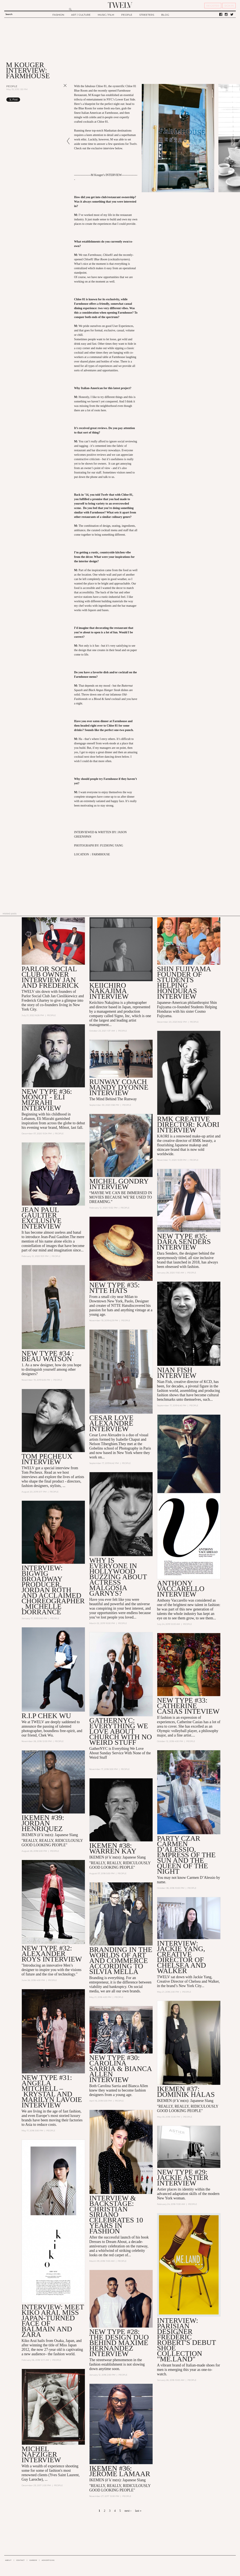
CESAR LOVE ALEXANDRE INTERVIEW (111, 1423)
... (46, 2479)
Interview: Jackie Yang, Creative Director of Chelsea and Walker (181, 1957)
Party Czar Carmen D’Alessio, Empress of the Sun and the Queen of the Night (186, 1854)
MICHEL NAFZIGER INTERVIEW (41, 2454)
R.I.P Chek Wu (46, 1716)
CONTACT (20, 2560)
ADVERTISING (48, 2560)
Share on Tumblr (56, 99)
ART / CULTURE (81, 14)
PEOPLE (126, 14)
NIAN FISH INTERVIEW (176, 1372)
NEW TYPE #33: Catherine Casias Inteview (188, 1705)
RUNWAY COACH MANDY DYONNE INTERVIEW (118, 1087)
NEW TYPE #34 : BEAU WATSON (48, 1356)
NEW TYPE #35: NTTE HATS (114, 1287)
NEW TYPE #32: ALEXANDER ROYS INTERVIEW (52, 1953)
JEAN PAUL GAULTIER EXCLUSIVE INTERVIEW (42, 1218)
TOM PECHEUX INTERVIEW (47, 1459)
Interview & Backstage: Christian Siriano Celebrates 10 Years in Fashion (116, 2214)
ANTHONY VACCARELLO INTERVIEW (180, 1588)
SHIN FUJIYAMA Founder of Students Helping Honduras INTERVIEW (184, 982)
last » (138, 2510)
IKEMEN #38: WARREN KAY (113, 1848)
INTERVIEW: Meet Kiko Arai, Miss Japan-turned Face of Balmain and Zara (53, 2320)
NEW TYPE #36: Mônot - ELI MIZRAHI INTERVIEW (47, 1100)
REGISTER (212, 5)
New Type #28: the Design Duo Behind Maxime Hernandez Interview (119, 2343)
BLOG (165, 14)
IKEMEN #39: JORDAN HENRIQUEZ (43, 1823)
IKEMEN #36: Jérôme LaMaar (119, 2471)
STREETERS (146, 14)
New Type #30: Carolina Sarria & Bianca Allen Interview (120, 2069)
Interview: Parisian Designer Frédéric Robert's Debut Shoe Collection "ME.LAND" (186, 2340)
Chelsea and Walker (204, 1981)
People (11, 86)
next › (127, 2510)
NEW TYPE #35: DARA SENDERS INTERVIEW (184, 1241)
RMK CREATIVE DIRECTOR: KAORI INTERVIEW (188, 1124)
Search (8, 14)
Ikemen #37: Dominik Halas (186, 2091)
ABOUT (8, 2560)
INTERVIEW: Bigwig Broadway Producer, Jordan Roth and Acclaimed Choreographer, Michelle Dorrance (53, 1590)
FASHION (58, 14)
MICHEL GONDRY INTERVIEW (119, 1184)
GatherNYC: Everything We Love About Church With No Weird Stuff (120, 1731)
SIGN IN (229, 5)
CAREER (33, 2560)
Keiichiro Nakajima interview (109, 990)
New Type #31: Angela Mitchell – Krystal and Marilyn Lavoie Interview (52, 2091)
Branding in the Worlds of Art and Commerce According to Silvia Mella (120, 1960)
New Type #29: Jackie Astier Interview (182, 2177)
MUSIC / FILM (106, 14)
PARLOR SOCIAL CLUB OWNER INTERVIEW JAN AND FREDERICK (50, 977)
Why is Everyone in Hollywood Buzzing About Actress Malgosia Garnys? (118, 1576)
